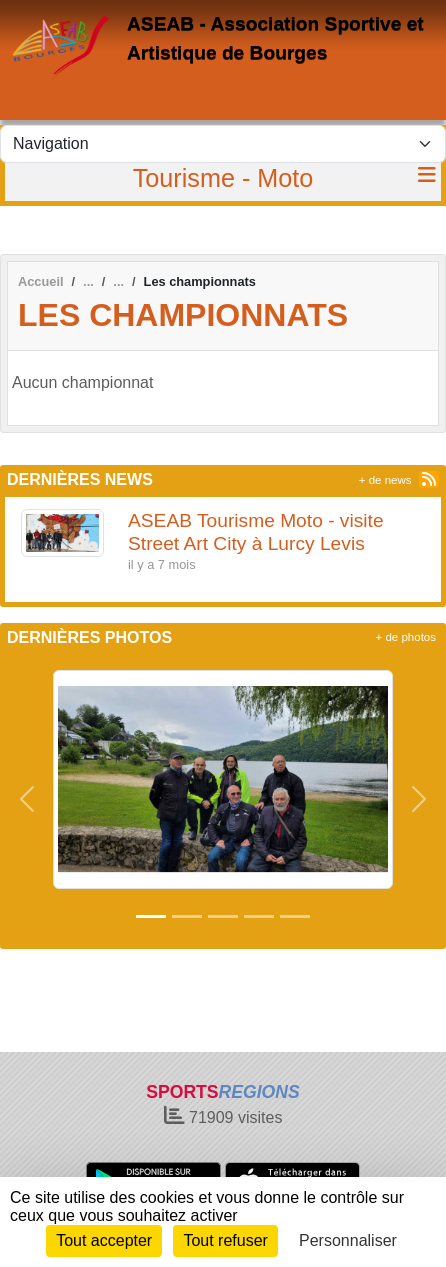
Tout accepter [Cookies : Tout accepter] (104, 1240)
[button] (27, 798)
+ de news (385, 480)
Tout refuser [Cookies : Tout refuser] (225, 1240)
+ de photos (406, 637)
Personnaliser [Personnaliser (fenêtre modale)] (348, 1240)
